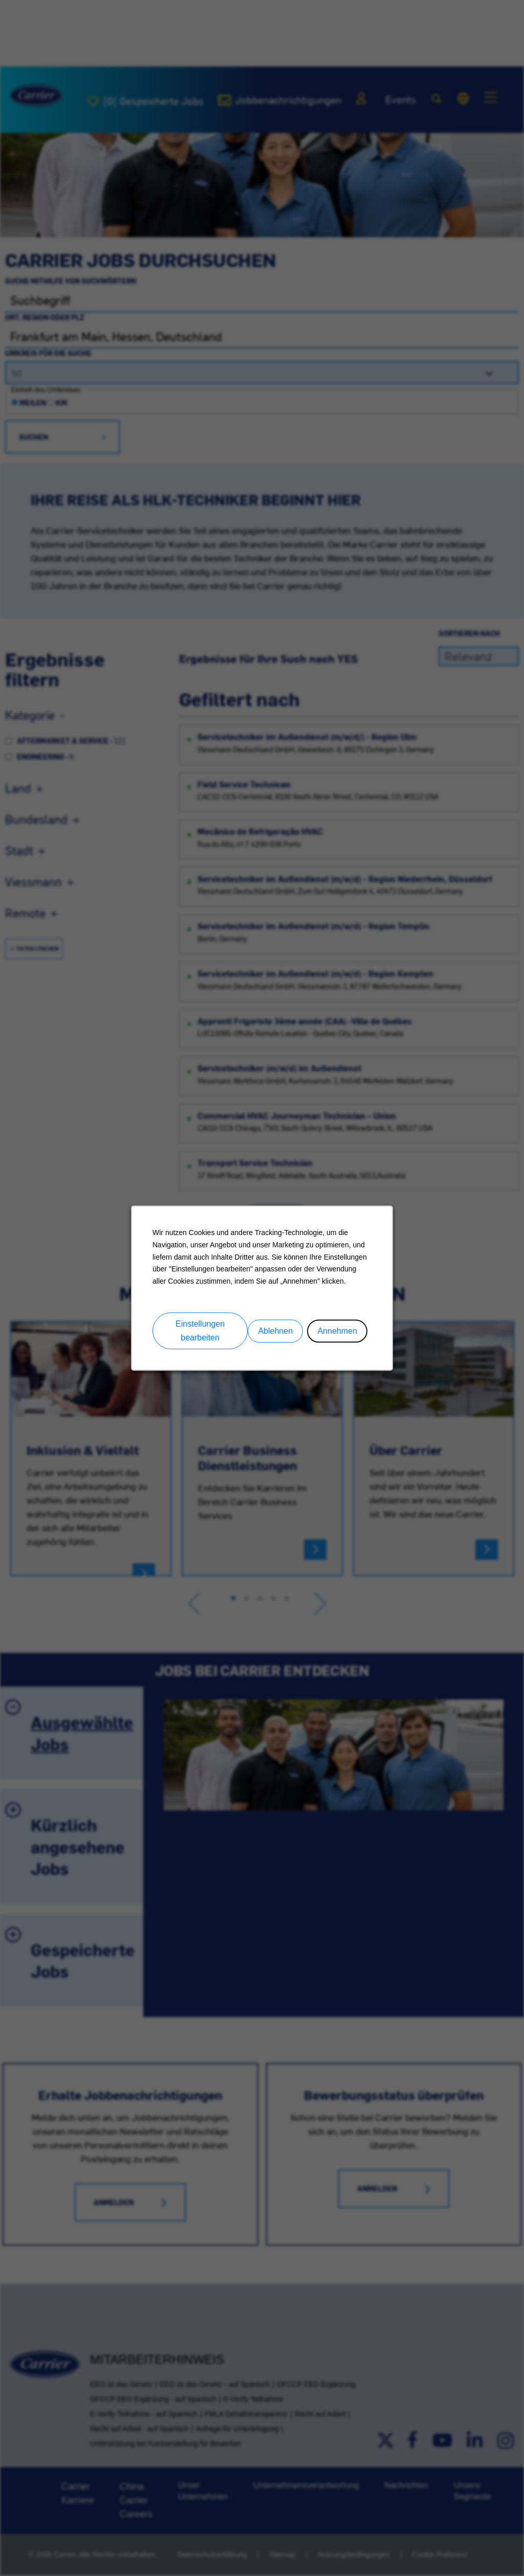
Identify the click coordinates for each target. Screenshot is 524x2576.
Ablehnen (275, 1330)
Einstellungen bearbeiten (200, 1330)
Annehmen (337, 1330)
